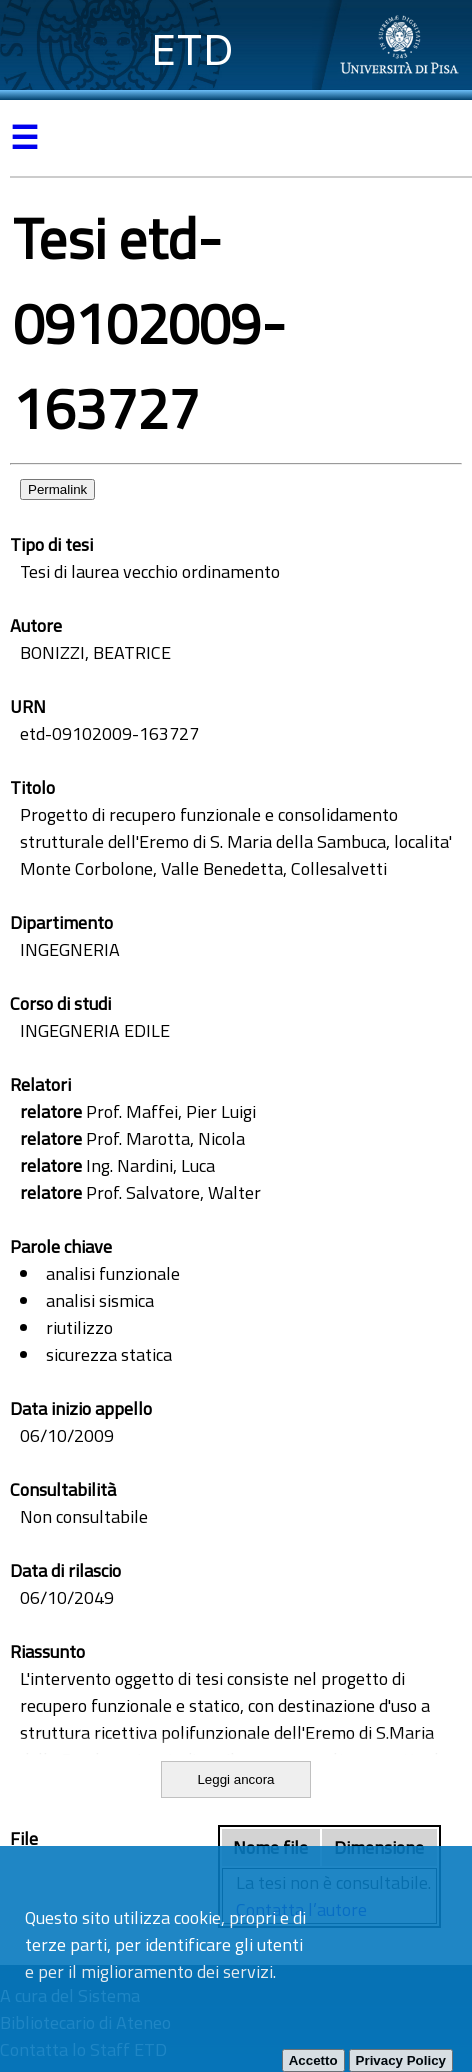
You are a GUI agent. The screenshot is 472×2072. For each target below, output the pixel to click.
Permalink (57, 489)
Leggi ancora (235, 1779)
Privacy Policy (401, 2060)
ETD (192, 49)
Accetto (313, 2060)
